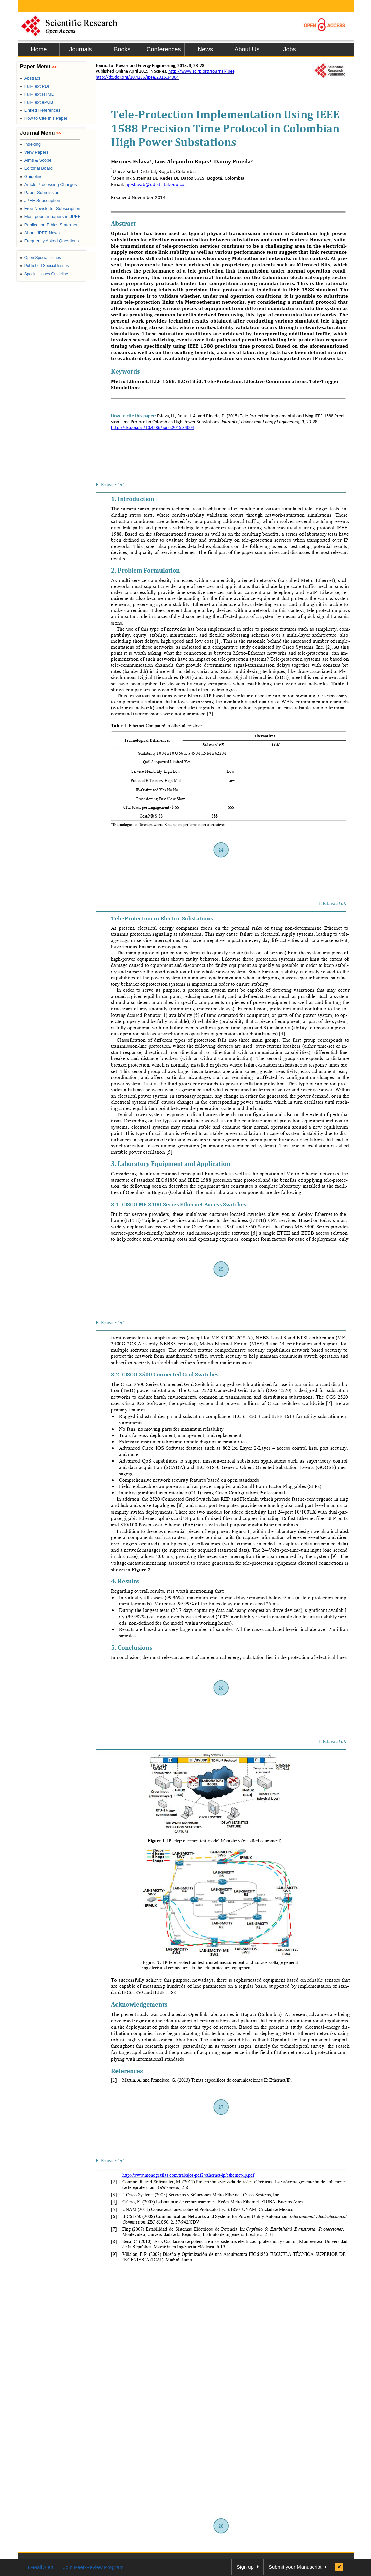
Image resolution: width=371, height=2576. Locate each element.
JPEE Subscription (40, 200)
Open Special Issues (40, 257)
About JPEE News (40, 232)
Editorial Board (36, 168)
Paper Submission (40, 192)
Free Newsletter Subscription (50, 208)
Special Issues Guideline (44, 273)
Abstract (30, 78)
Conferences (163, 49)
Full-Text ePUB (36, 102)
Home (39, 49)
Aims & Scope (36, 160)
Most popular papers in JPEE (50, 216)
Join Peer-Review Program (93, 2567)
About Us (246, 49)
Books (121, 49)
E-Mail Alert (41, 2567)
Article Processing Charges (48, 184)
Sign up (245, 2567)
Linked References (40, 110)
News (205, 49)
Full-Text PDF (35, 86)
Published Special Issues (44, 265)
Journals (80, 49)
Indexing (30, 144)
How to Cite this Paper (44, 118)
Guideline (31, 176)
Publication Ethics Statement (50, 224)
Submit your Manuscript (295, 2567)
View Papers (34, 152)
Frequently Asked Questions (49, 240)
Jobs (289, 49)
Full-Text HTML (37, 94)
